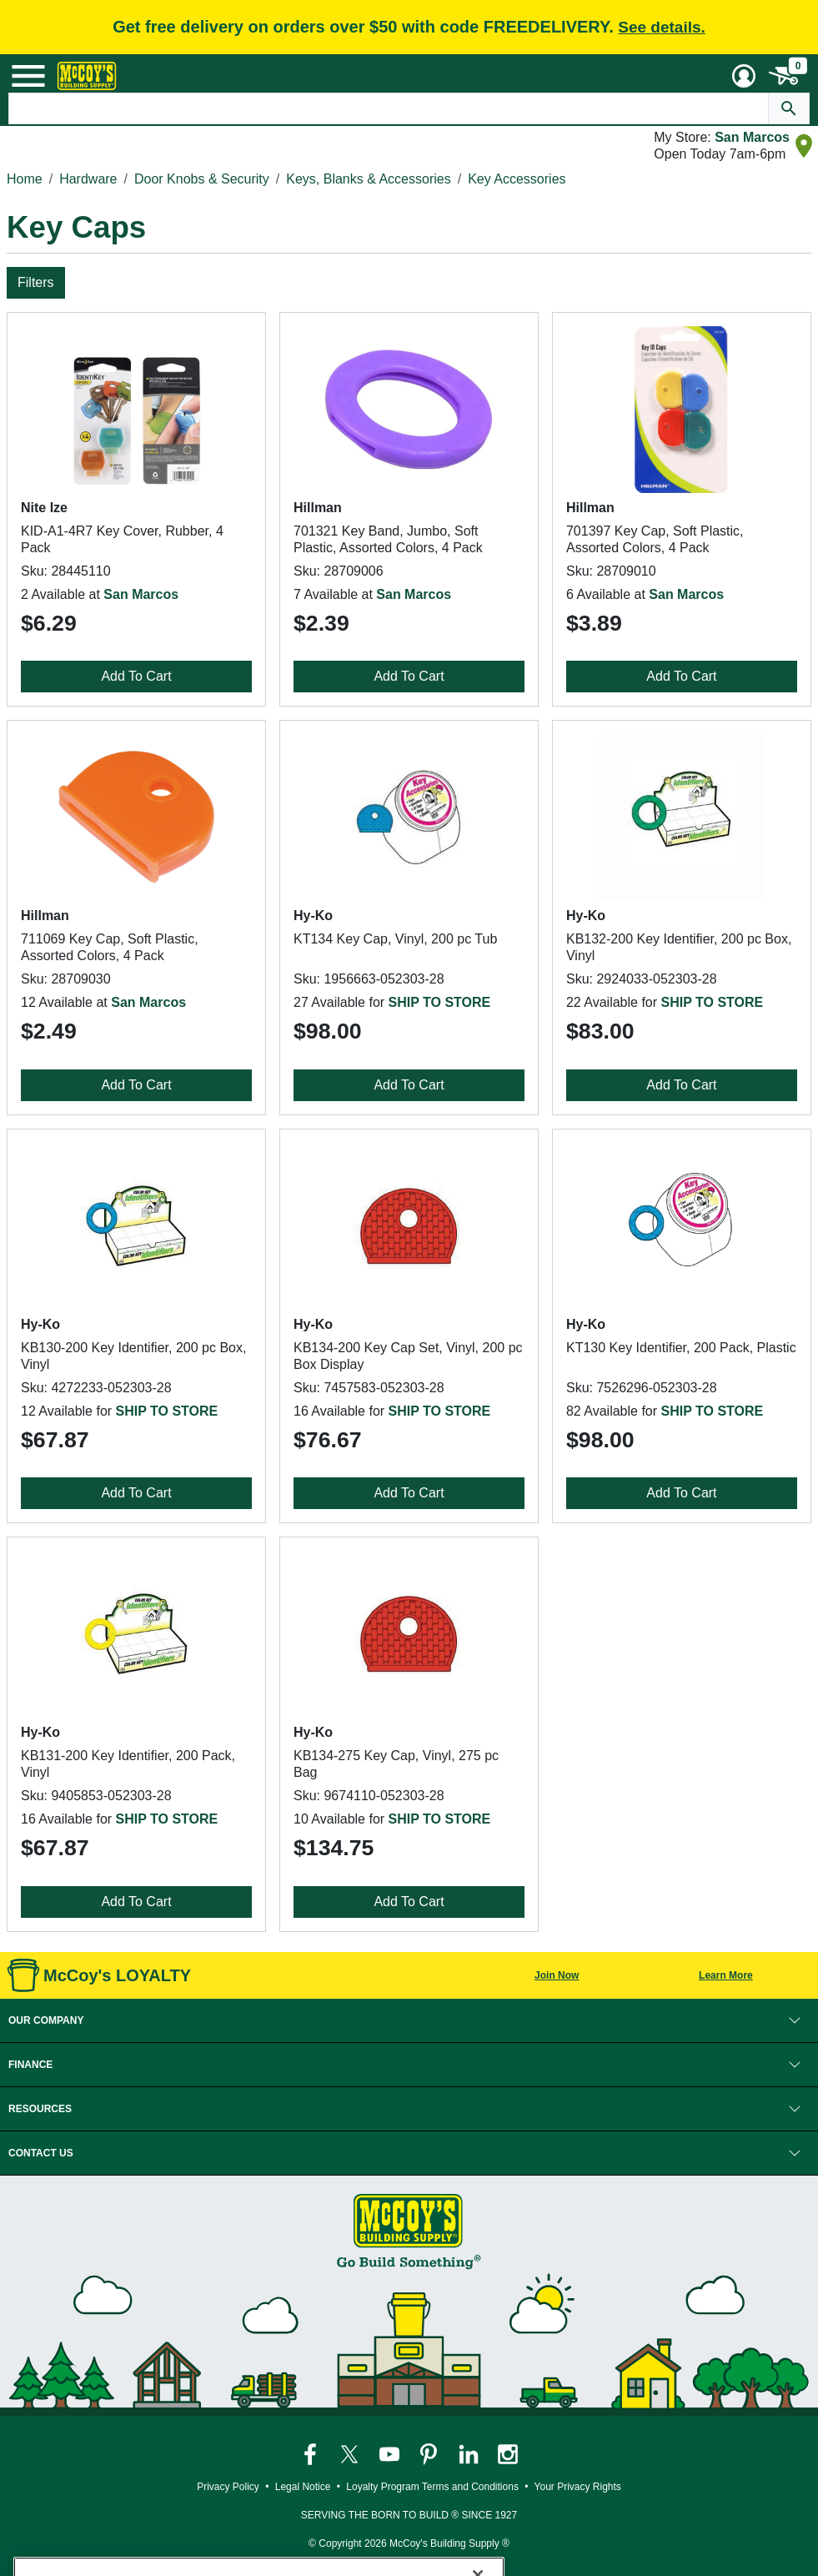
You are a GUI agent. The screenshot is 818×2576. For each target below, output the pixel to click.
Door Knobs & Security (201, 179)
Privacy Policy (228, 2487)
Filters (36, 282)
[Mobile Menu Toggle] (28, 76)
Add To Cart (136, 676)
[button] (409, 2020)
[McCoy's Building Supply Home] (87, 76)
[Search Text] (388, 108)
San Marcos (752, 137)
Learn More (726, 1975)
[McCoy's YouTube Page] (391, 2453)
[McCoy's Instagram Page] (507, 2453)
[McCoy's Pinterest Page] (430, 2453)
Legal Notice (303, 2487)
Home (25, 179)
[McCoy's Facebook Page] (311, 2453)
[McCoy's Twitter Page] (351, 2453)
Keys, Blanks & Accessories (368, 179)
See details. (661, 27)
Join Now (556, 1975)
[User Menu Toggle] (743, 76)
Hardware (88, 179)
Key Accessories (516, 179)
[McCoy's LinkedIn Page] (470, 2453)
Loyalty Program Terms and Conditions (432, 2487)
